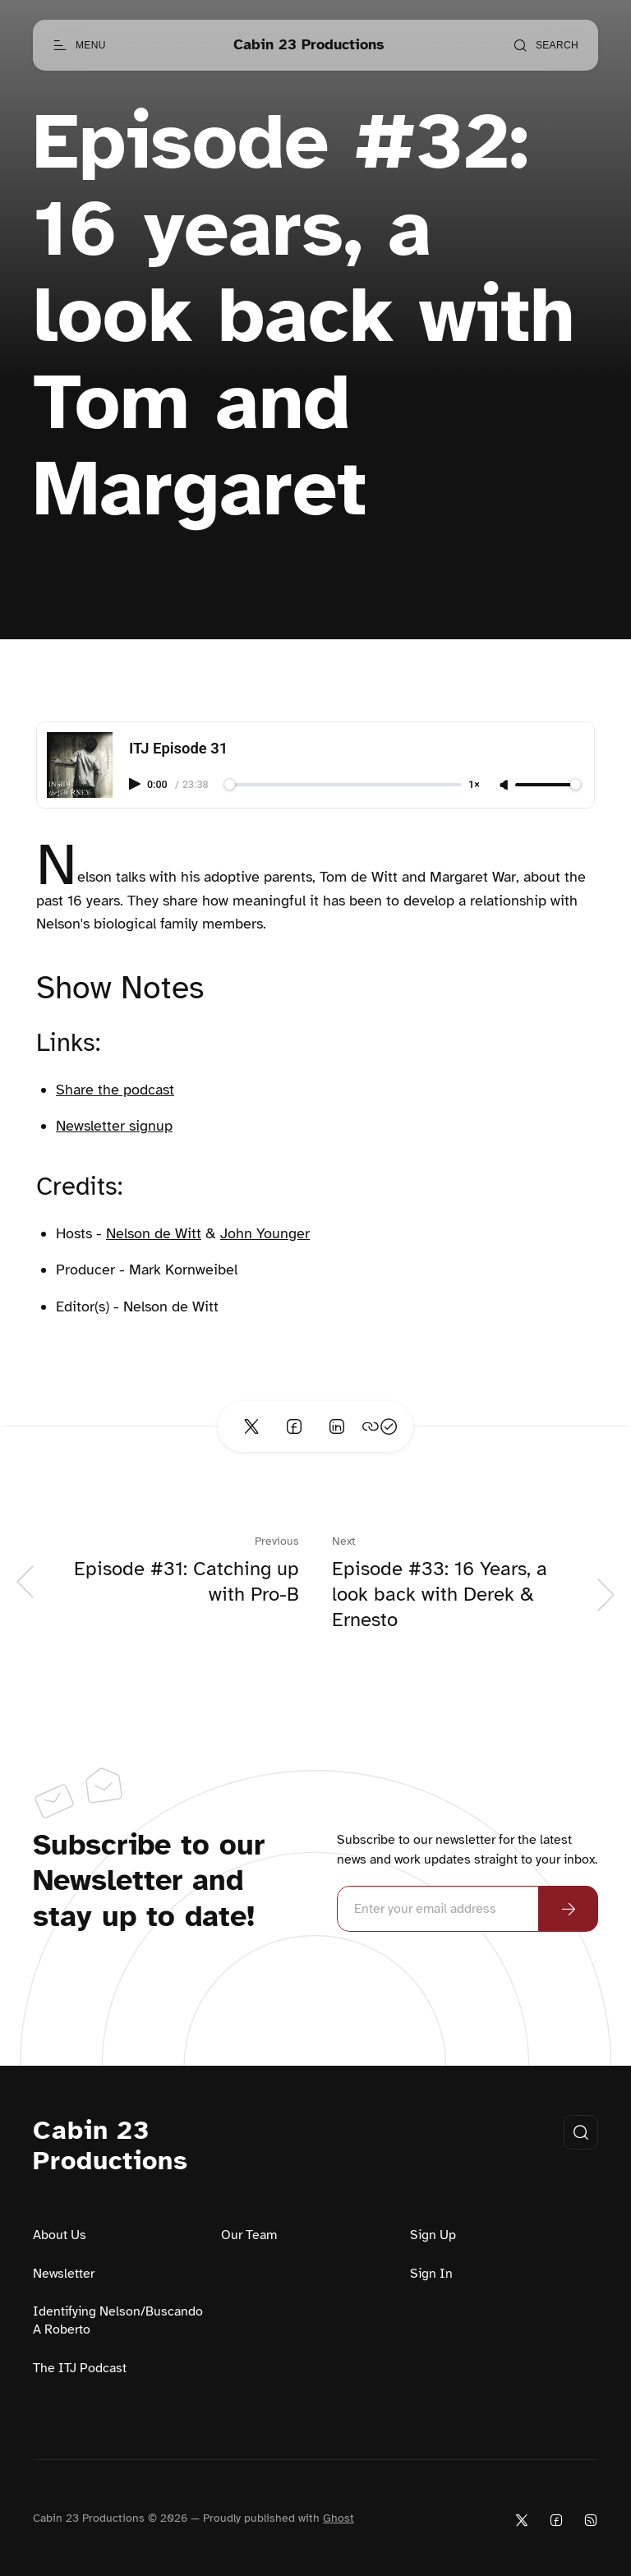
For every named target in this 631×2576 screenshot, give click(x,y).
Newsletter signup (114, 1126)
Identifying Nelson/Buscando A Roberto (118, 2320)
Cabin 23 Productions (110, 2146)
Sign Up (433, 2235)
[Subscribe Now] (568, 1909)
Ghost (338, 2518)
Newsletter (63, 2273)
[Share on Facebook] (294, 1426)
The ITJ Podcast (80, 2368)
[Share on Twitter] (251, 1426)
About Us (59, 2235)
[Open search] (546, 45)
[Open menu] (79, 45)
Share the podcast (115, 1090)
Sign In (431, 2273)
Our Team (249, 2235)
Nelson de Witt (153, 1233)
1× (474, 785)
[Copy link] (379, 1426)
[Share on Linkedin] (337, 1426)
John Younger (265, 1233)
